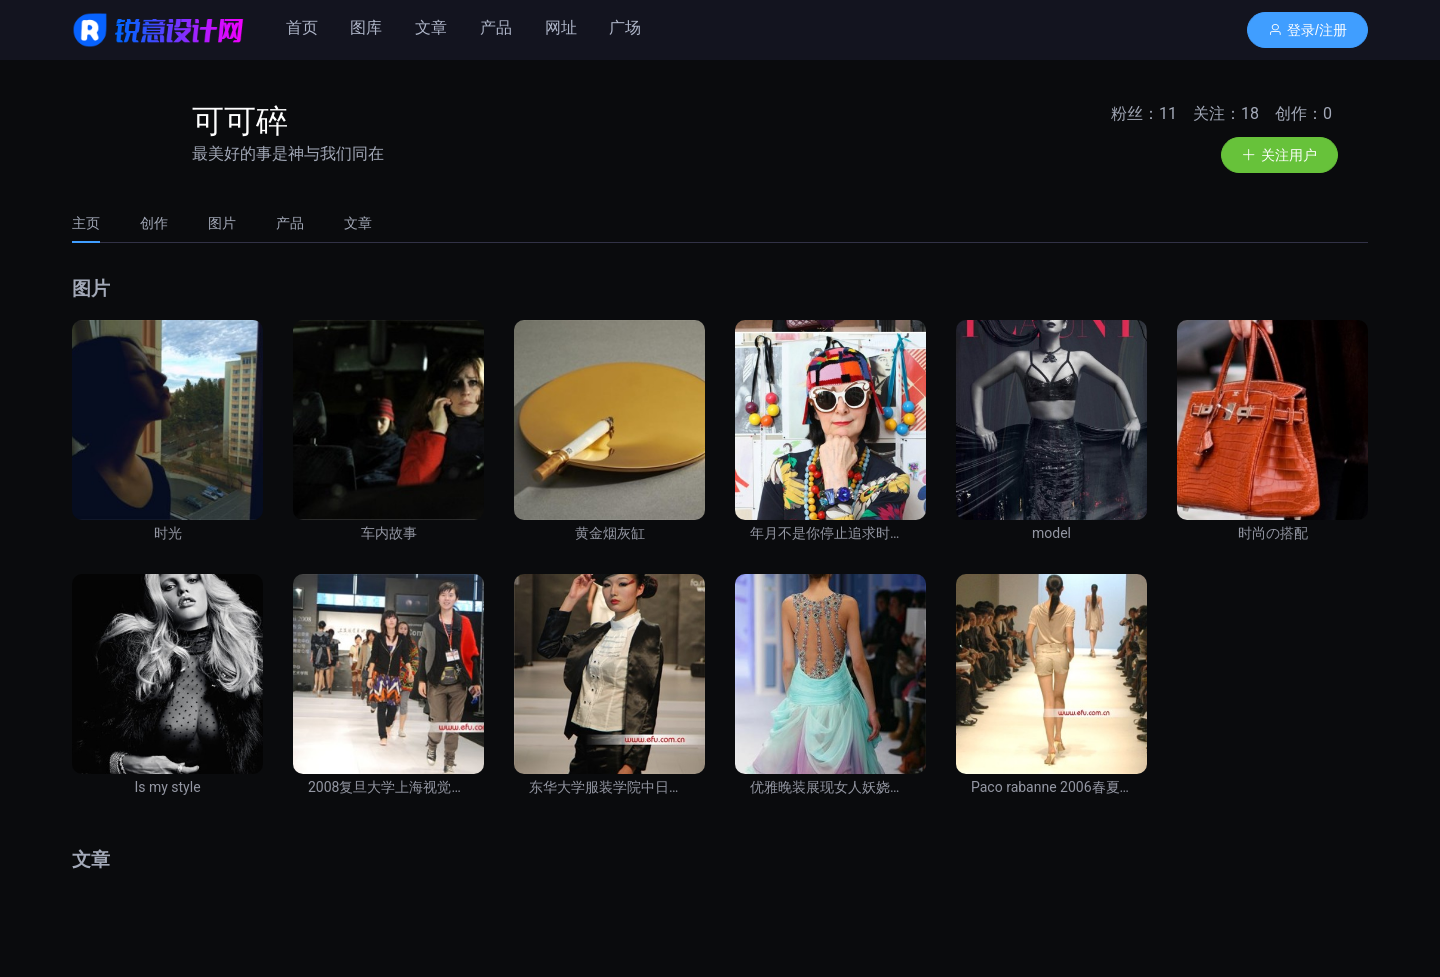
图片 (222, 223)
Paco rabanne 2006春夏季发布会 (1051, 787)
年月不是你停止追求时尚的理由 (830, 533)
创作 (154, 223)
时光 (168, 533)
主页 (86, 223)
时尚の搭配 (1273, 533)
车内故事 (389, 533)
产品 (496, 27)
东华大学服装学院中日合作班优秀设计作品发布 (609, 787)
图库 (366, 27)
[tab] (96, 223)
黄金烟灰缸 (610, 533)
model (1051, 533)
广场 (625, 27)
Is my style (167, 787)
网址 (561, 27)
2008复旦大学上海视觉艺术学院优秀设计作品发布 (388, 787)
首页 (302, 27)
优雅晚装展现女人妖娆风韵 (830, 787)
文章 (431, 27)
